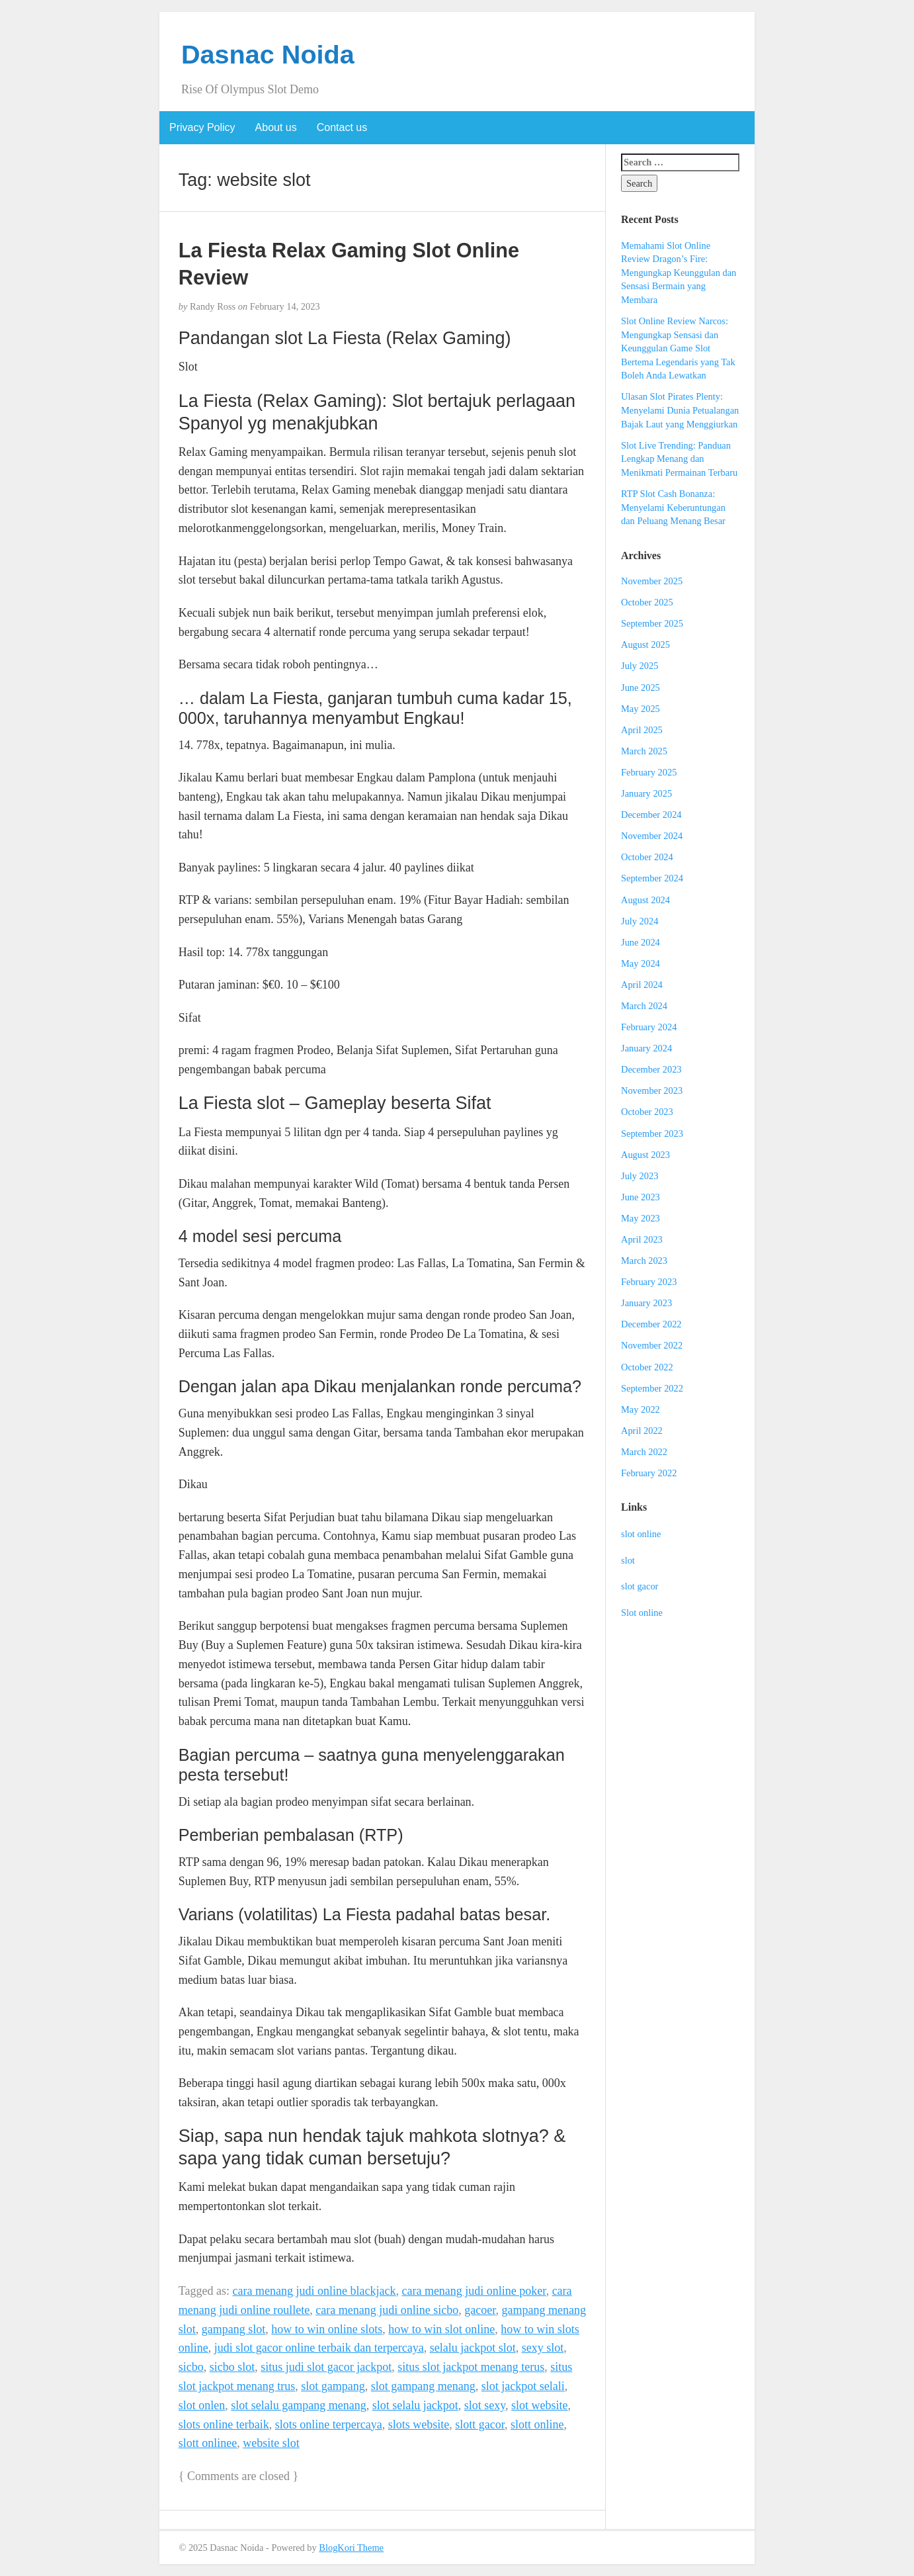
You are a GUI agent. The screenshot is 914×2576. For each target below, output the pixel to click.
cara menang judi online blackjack (314, 2290)
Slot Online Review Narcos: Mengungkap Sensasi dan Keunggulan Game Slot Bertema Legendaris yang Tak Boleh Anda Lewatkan (678, 348)
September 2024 (652, 878)
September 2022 (652, 1388)
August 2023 (645, 1154)
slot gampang (333, 2386)
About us (276, 127)
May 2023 (640, 1218)
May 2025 (640, 708)
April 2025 (642, 730)
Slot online (642, 1612)
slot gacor (639, 1586)
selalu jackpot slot (473, 2347)
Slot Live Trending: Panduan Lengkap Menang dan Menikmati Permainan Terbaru (679, 459)
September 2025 (652, 623)
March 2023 (644, 1260)
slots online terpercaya (328, 2424)
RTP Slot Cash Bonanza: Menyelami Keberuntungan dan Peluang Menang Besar (673, 507)
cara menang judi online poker (473, 2290)
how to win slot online (441, 2329)
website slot (271, 2443)
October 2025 (647, 602)
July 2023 (639, 1176)
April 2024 (642, 984)
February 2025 (649, 772)
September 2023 (652, 1133)
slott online (537, 2424)
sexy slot (543, 2347)
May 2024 (640, 963)
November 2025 (652, 581)
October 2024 (647, 857)
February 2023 (649, 1281)
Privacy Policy (202, 127)
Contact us (342, 127)
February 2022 (649, 1473)
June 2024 (640, 942)
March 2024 (644, 1005)
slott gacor (480, 2424)
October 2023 (647, 1111)
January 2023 (646, 1303)
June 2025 (640, 687)
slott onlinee (208, 2443)
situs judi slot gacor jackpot (326, 2367)
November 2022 (652, 1345)
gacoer (479, 2310)
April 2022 (642, 1430)
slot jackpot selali (523, 2386)
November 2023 (652, 1090)
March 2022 (644, 1451)
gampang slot (234, 2329)
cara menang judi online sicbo (386, 2310)
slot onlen (202, 2405)
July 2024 (639, 921)
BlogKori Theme (351, 2547)
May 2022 (640, 1409)
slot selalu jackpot (415, 2405)
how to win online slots (326, 2329)
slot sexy (484, 2405)
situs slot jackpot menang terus (470, 2367)
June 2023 (640, 1197)
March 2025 (644, 751)
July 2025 (639, 665)
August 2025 (645, 644)
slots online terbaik (224, 2424)
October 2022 (647, 1367)
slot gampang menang (423, 2386)
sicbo (191, 2367)
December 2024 (651, 814)
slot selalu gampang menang (298, 2405)
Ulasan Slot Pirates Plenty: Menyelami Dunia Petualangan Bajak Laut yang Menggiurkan (680, 410)
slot (628, 1560)
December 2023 (651, 1069)
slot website (539, 2405)
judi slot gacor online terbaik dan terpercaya (319, 2347)
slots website (419, 2424)
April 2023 (642, 1239)
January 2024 (646, 1048)
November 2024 (652, 835)
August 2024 (645, 900)
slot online (641, 1534)
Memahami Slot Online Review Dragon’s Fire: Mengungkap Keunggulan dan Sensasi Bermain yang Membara (678, 272)
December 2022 (651, 1324)
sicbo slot (232, 2367)
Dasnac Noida (267, 54)
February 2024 (649, 1027)
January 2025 (646, 793)
